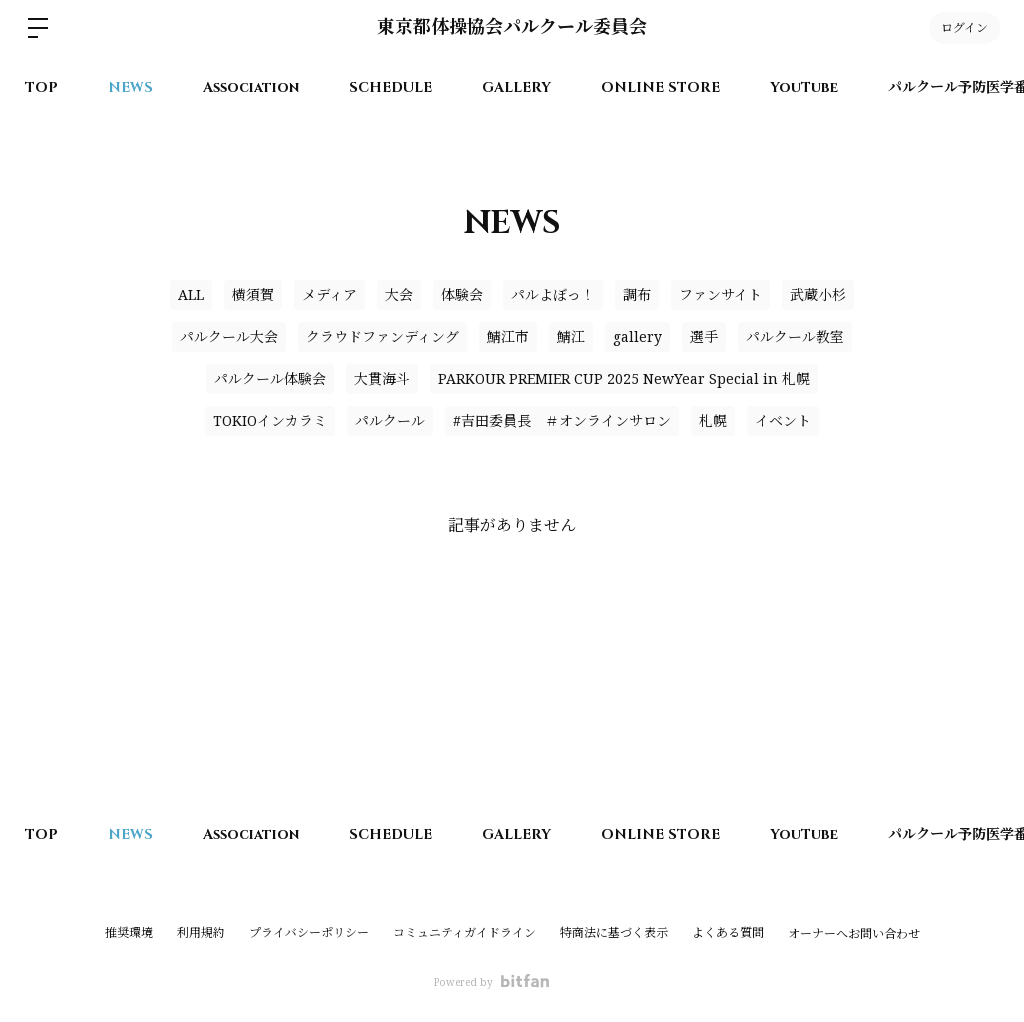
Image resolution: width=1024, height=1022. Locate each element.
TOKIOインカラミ (270, 420)
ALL (191, 294)
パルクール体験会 (270, 378)
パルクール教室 (795, 336)
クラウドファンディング (382, 336)
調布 (637, 294)
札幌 (713, 420)
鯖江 (571, 336)
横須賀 (253, 294)
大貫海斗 (382, 378)
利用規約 (201, 932)
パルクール (390, 420)
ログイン (964, 28)
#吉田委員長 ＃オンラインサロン (562, 420)
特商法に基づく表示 (614, 932)
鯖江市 (508, 336)
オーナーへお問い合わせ (854, 934)
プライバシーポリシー (309, 932)
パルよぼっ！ (553, 294)
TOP (41, 87)
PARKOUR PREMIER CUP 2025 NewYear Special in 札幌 (624, 378)
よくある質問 (728, 932)
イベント (783, 420)
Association (251, 87)
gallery (637, 336)
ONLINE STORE (660, 87)
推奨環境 (129, 932)
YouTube (804, 87)
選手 (704, 336)
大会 (399, 294)
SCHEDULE (390, 87)
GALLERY (516, 87)
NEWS (130, 87)
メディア (329, 294)
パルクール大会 (229, 336)
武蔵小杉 (818, 294)
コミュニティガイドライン (464, 932)
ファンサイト (720, 294)
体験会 (462, 294)
